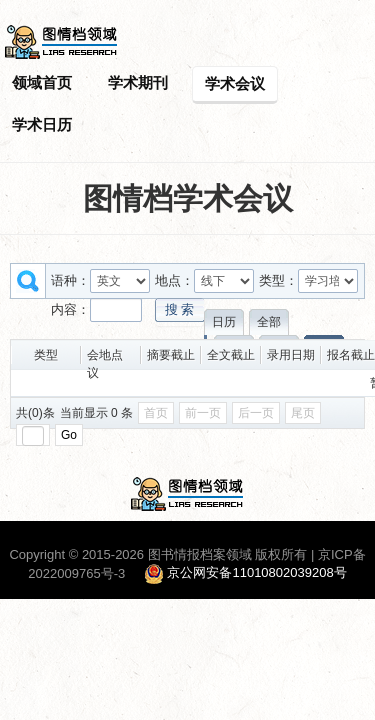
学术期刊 (138, 82)
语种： (70, 280)
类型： (278, 280)
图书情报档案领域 (200, 554)
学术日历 (42, 124)
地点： (174, 280)
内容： (70, 309)
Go (69, 435)
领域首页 (42, 82)
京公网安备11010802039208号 (256, 573)
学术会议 (235, 83)
